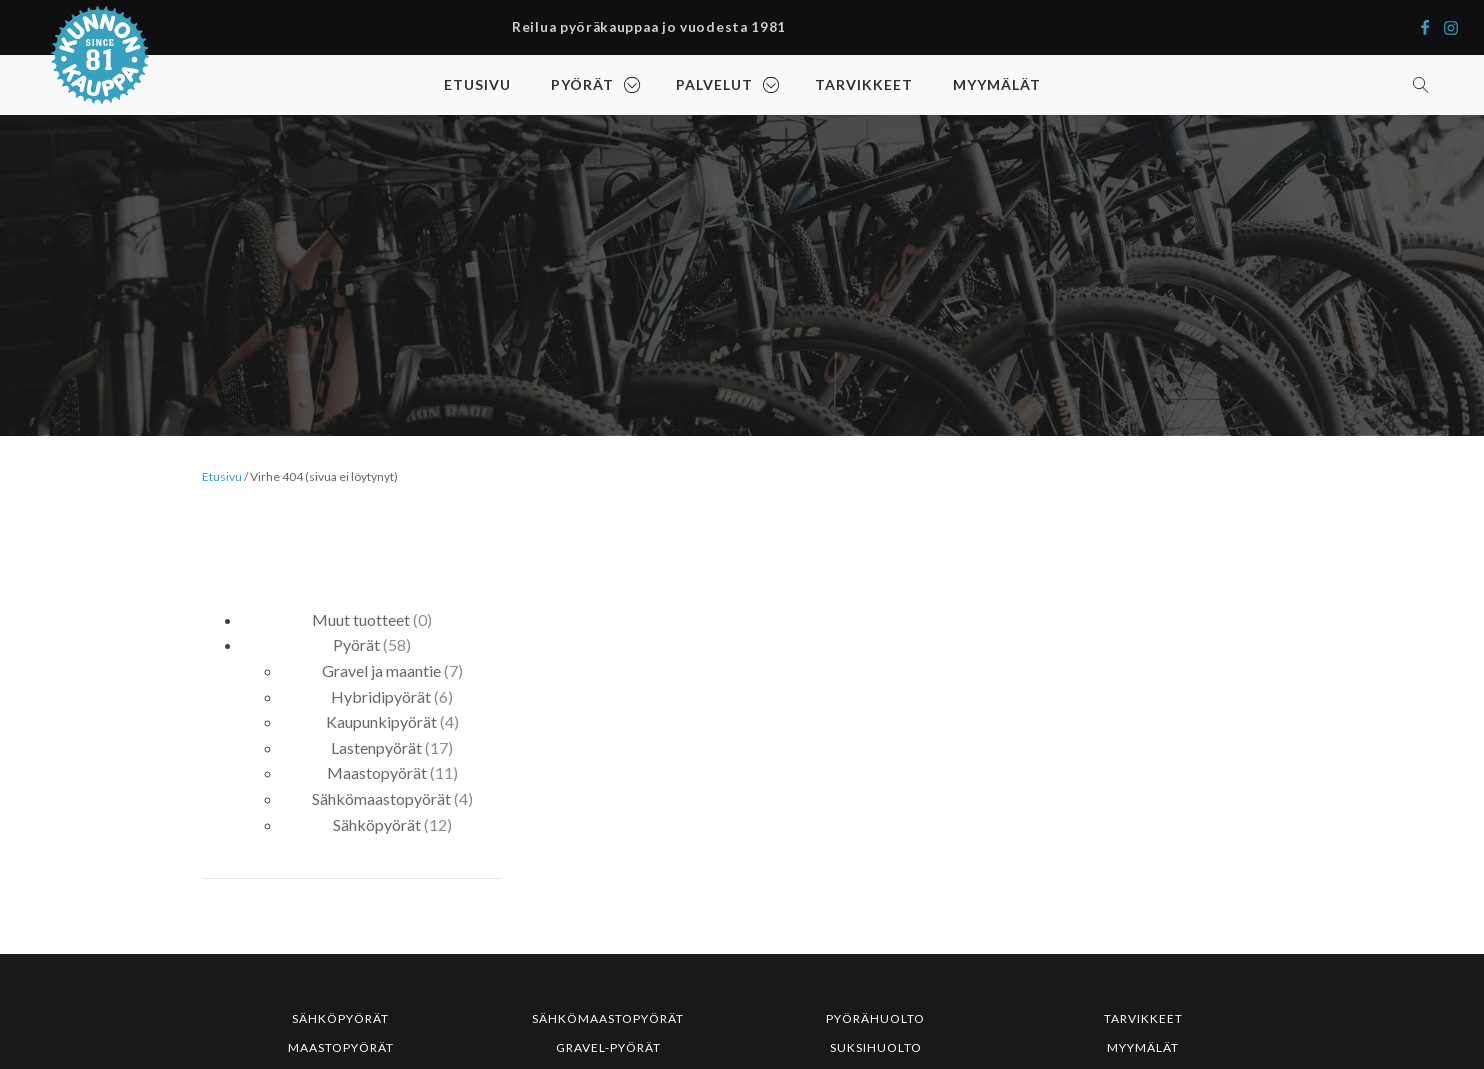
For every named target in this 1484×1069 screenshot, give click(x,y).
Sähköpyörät (377, 824)
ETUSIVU (477, 84)
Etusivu (222, 476)
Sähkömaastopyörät (381, 798)
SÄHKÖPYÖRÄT (340, 1018)
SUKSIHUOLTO (876, 1047)
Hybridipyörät (381, 696)
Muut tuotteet (361, 619)
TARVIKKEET (864, 84)
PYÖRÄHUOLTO (875, 1018)
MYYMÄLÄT (997, 84)
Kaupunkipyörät (381, 721)
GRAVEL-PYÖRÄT (608, 1047)
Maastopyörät (377, 772)
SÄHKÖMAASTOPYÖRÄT (608, 1018)
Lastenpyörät (376, 747)
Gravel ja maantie (381, 670)
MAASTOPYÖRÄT (341, 1047)
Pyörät (356, 644)
